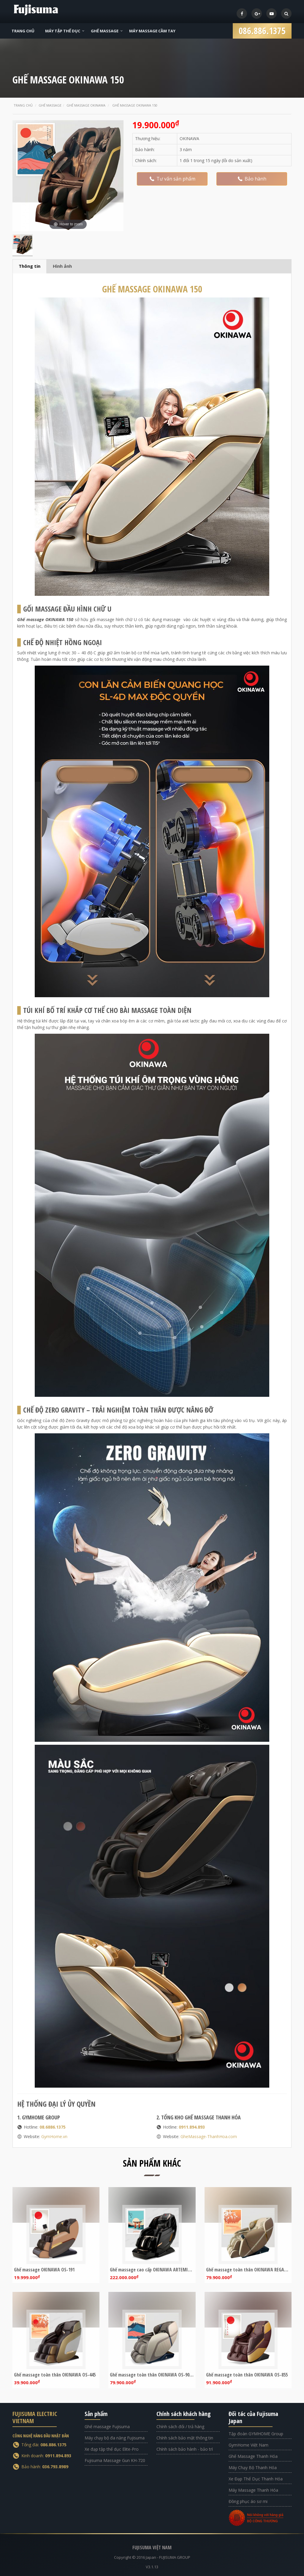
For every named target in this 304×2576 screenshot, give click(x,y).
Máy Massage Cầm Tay (152, 31)
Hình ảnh (62, 266)
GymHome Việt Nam (248, 2445)
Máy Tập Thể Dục (62, 31)
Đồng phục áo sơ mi (248, 2501)
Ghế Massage (104, 31)
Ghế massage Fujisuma (107, 2426)
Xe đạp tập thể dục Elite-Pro (112, 2449)
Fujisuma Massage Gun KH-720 (115, 2460)
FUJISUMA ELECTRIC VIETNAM (34, 2417)
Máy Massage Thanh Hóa (253, 2490)
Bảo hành (251, 178)
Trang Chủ (23, 31)
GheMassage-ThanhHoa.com (208, 2136)
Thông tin (29, 266)
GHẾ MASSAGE (152, 289)
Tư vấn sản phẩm (172, 178)
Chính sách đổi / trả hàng (180, 2426)
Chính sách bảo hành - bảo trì (184, 2449)
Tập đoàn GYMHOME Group (256, 2433)
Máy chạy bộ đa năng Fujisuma (115, 2438)
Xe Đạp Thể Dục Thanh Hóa (256, 2479)
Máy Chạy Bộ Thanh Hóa (253, 2467)
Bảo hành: (44, 2466)
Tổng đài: (43, 2444)
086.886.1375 (262, 29)
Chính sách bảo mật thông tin (184, 2438)
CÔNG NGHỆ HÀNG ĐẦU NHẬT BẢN (40, 2436)
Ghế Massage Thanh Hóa (253, 2456)
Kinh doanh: (46, 2455)
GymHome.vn (54, 2136)
